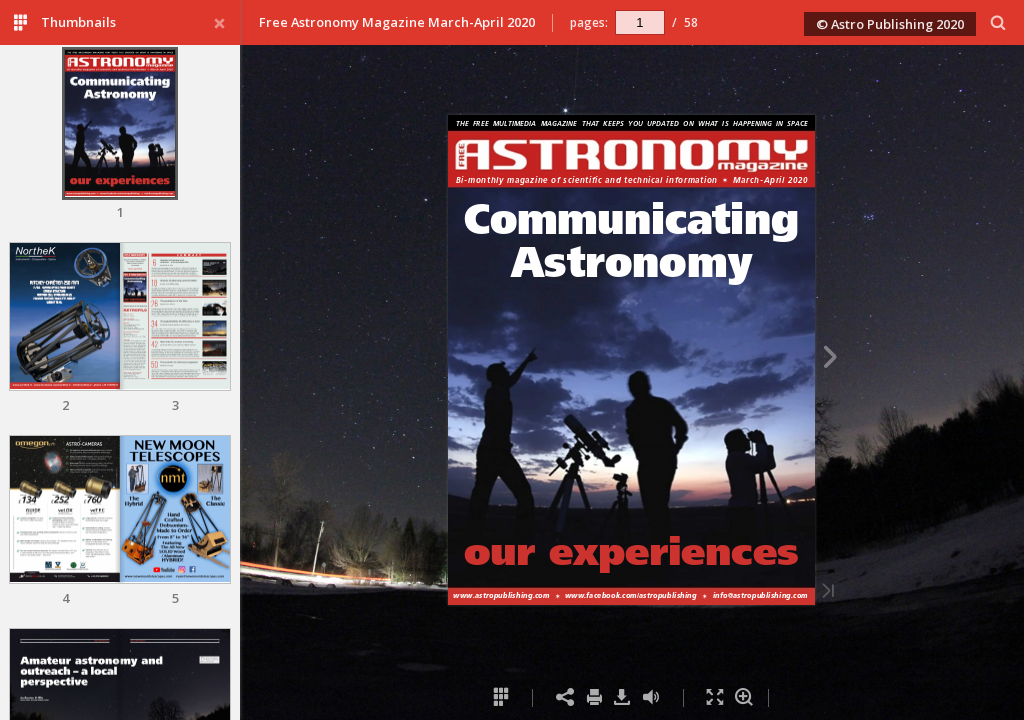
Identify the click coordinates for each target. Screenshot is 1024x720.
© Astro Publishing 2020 (890, 24)
